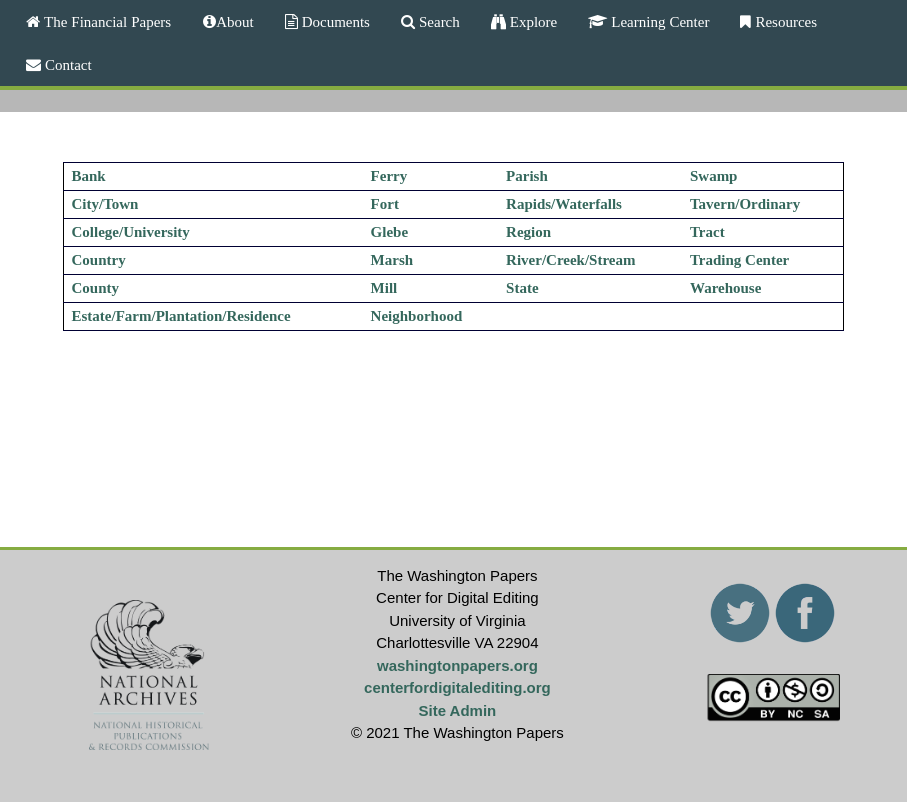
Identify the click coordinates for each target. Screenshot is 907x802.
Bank (88, 176)
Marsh (392, 260)
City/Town (104, 204)
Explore (531, 21)
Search (437, 21)
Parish (527, 176)
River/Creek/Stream (570, 260)
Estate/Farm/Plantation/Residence (180, 316)
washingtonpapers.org (457, 665)
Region (528, 232)
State (522, 288)
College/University (130, 232)
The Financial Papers (105, 21)
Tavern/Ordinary (745, 204)
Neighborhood (417, 316)
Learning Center (658, 21)
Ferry (389, 176)
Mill (384, 288)
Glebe (390, 232)
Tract (707, 232)
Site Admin (458, 710)
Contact (66, 64)
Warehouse (725, 288)
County (95, 288)
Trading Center (739, 260)
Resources (784, 21)
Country (98, 260)
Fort (385, 204)
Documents (334, 21)
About (235, 21)
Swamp (714, 176)
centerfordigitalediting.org (457, 687)
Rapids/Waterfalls (564, 204)
